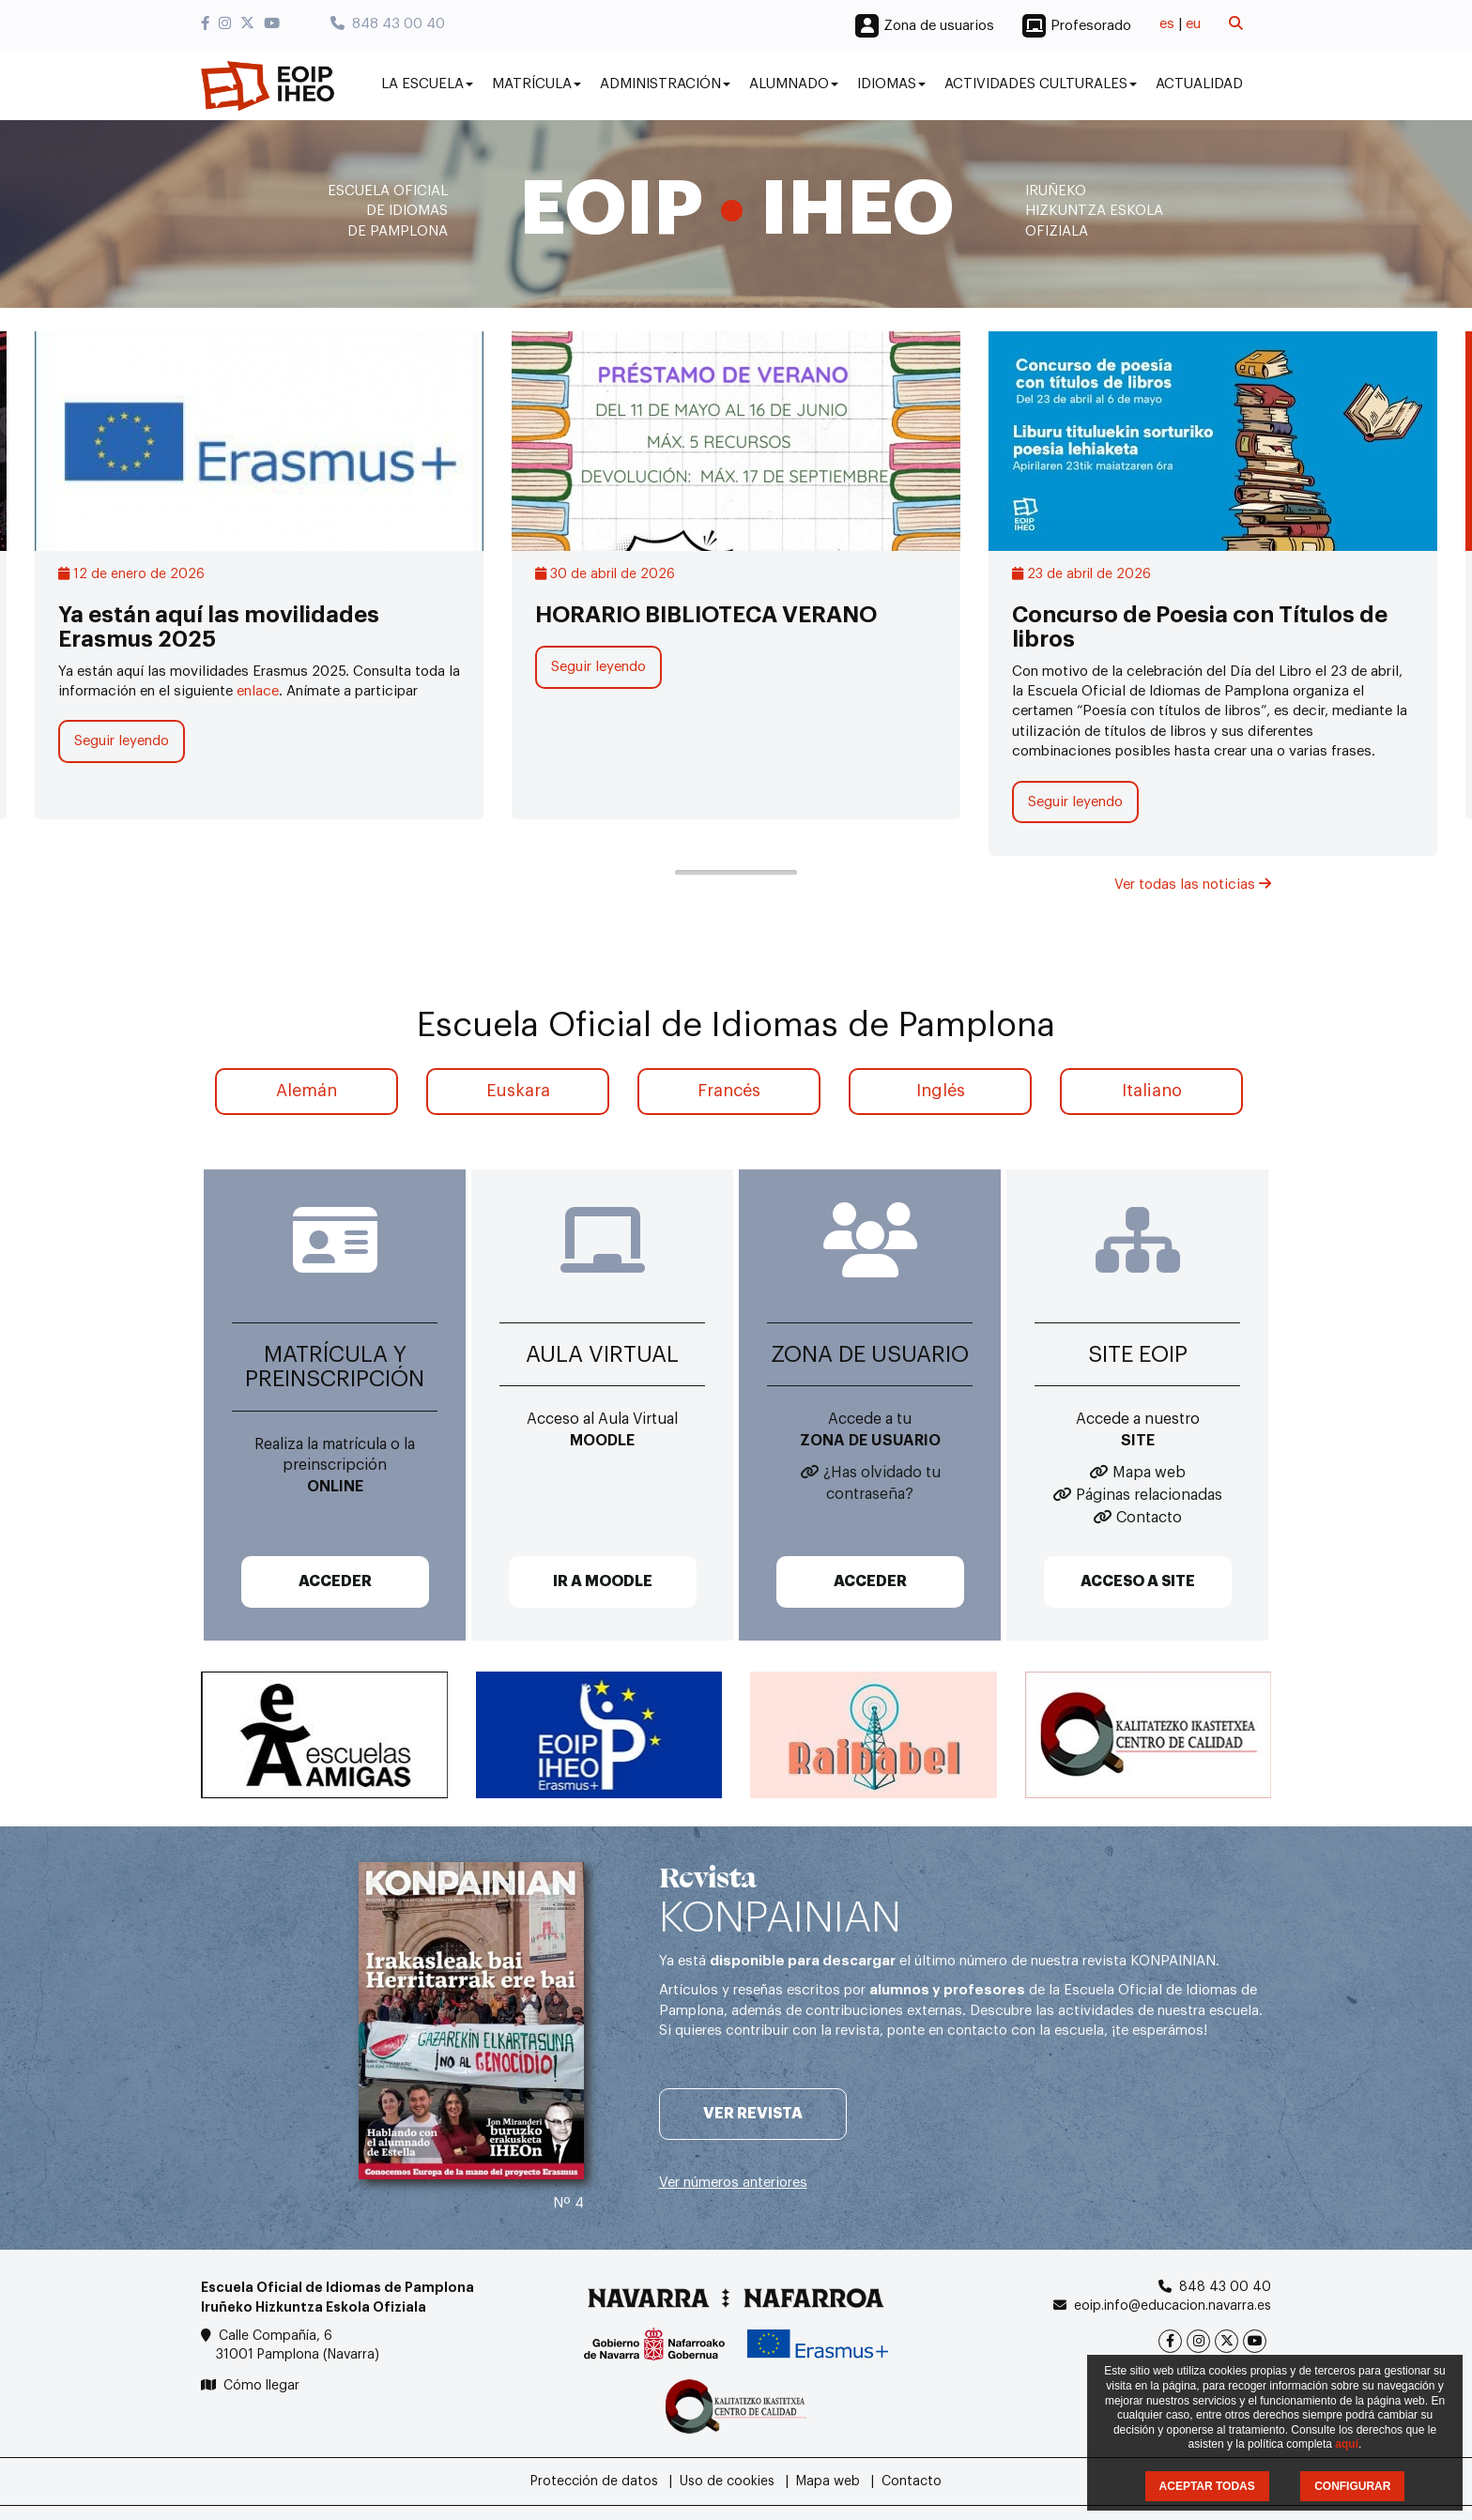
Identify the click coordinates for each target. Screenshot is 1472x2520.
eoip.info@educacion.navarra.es (1172, 2306)
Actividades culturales (1040, 84)
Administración (665, 84)
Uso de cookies (727, 2481)
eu (1193, 24)
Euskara (518, 1090)
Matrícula (536, 84)
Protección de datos (594, 2481)
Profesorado (1090, 26)
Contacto (1149, 1517)
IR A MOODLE (602, 1581)
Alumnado (793, 84)
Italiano (1152, 1090)
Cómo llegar (261, 2385)
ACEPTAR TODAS (1207, 2486)
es (1166, 24)
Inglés (940, 1090)
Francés (729, 1090)
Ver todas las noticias (1192, 885)
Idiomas (891, 84)
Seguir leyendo (121, 741)
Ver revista (753, 2113)
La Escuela (427, 84)
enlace (258, 691)
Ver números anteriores (733, 2183)
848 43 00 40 (387, 24)
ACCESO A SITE (1138, 1581)
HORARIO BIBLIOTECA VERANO (706, 614)
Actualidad (1199, 84)
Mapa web (1149, 1472)
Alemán (306, 1090)
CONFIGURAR (1352, 2486)
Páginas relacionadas (1149, 1495)
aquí (1346, 2444)
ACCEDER (335, 1581)
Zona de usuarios (938, 26)
